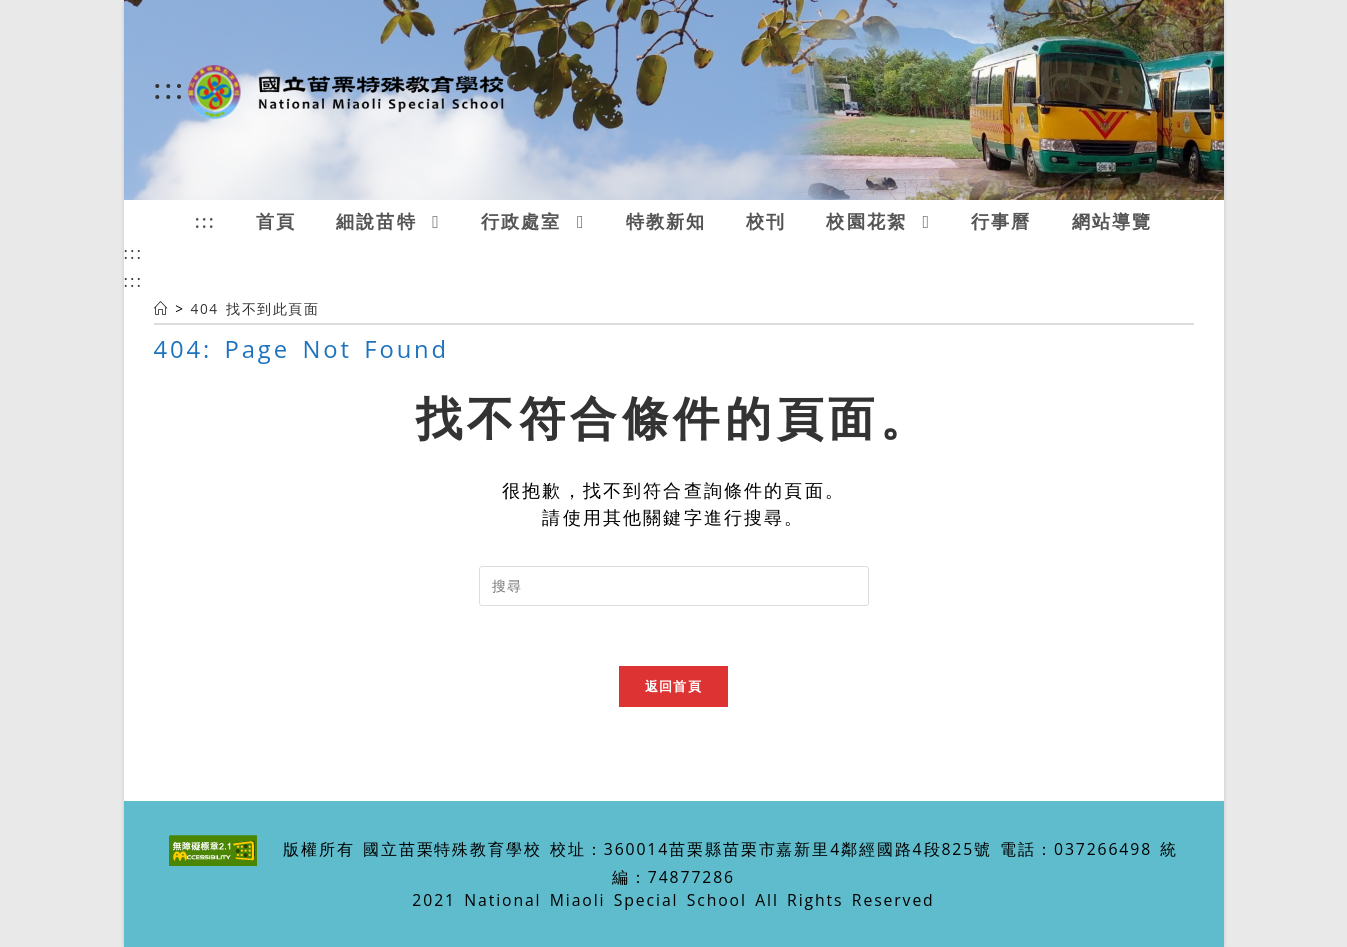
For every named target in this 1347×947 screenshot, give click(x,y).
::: (170, 88)
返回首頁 (673, 686)
